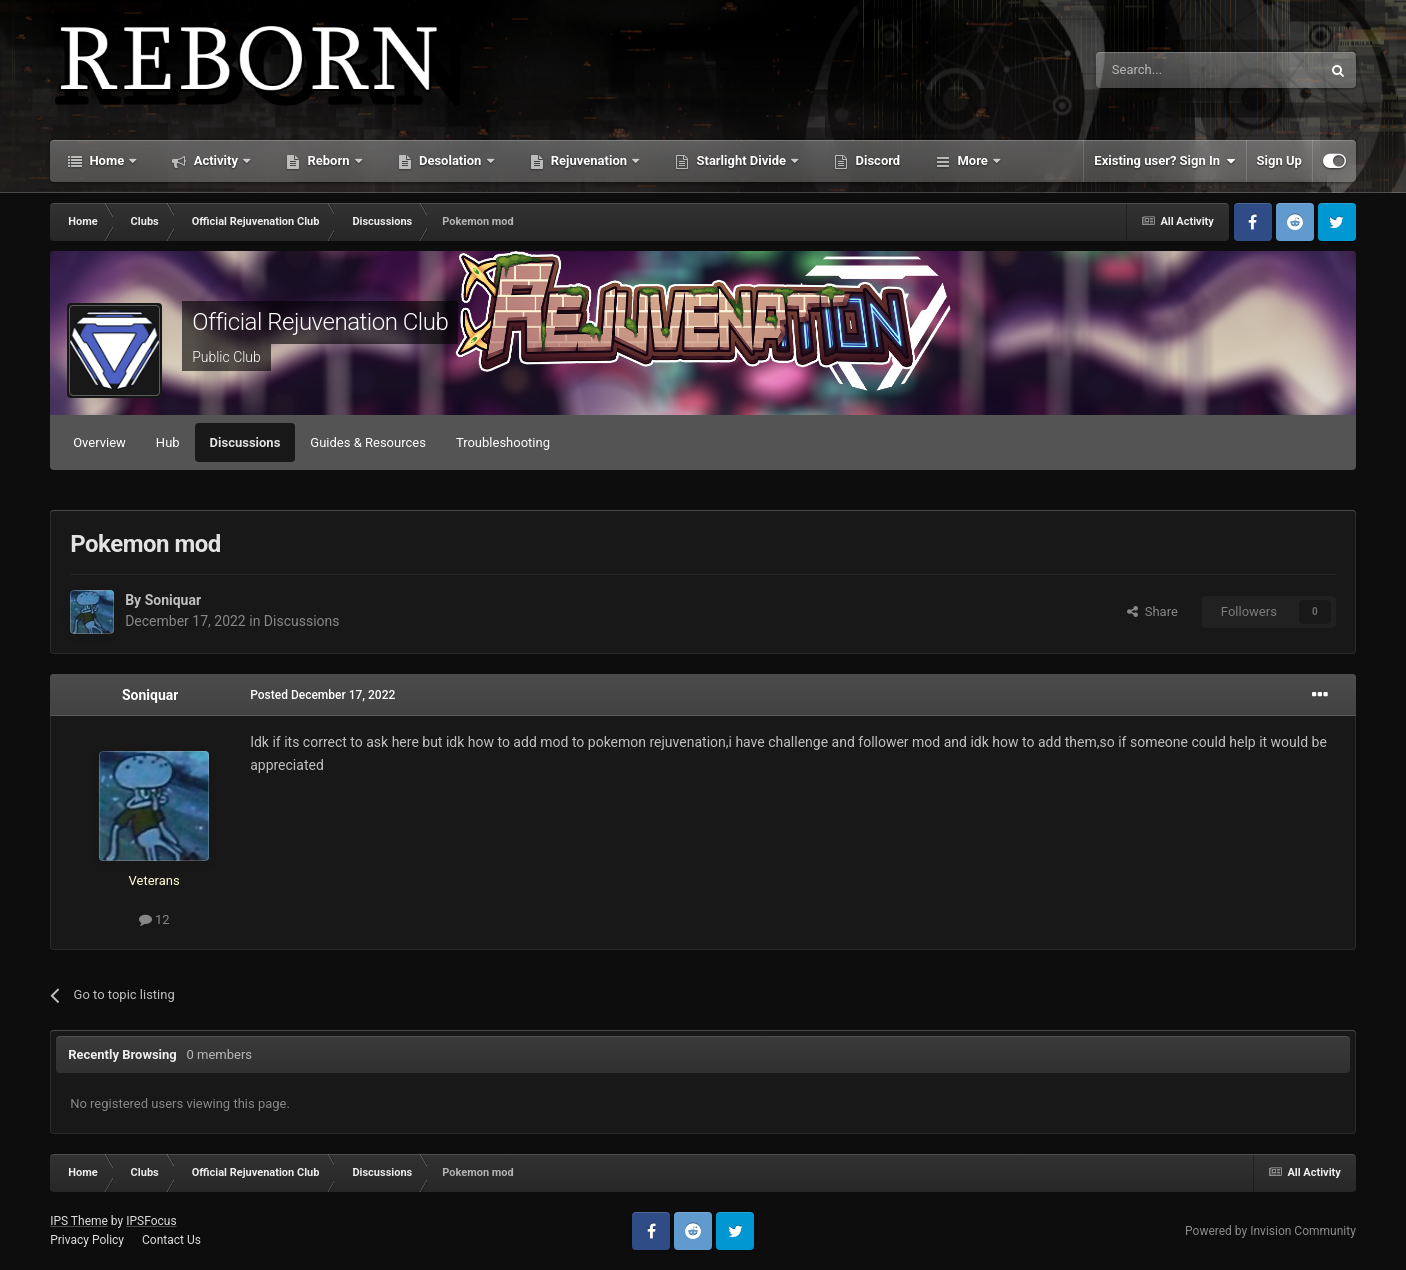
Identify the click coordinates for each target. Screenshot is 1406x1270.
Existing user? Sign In (1164, 161)
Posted (322, 695)
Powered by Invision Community (1270, 1231)
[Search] (1161, 70)
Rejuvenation (589, 160)
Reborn (328, 160)
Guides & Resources (368, 442)
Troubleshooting (503, 442)
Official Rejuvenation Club (320, 322)
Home (106, 160)
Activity (215, 160)
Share (1152, 611)
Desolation (450, 160)
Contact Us (171, 1240)
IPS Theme (79, 1221)
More (972, 160)
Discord (876, 160)
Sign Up (1279, 160)
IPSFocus (151, 1221)
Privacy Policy (87, 1240)
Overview (99, 442)
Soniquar (173, 600)
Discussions (245, 442)
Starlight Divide (741, 160)
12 (154, 919)
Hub (168, 442)
